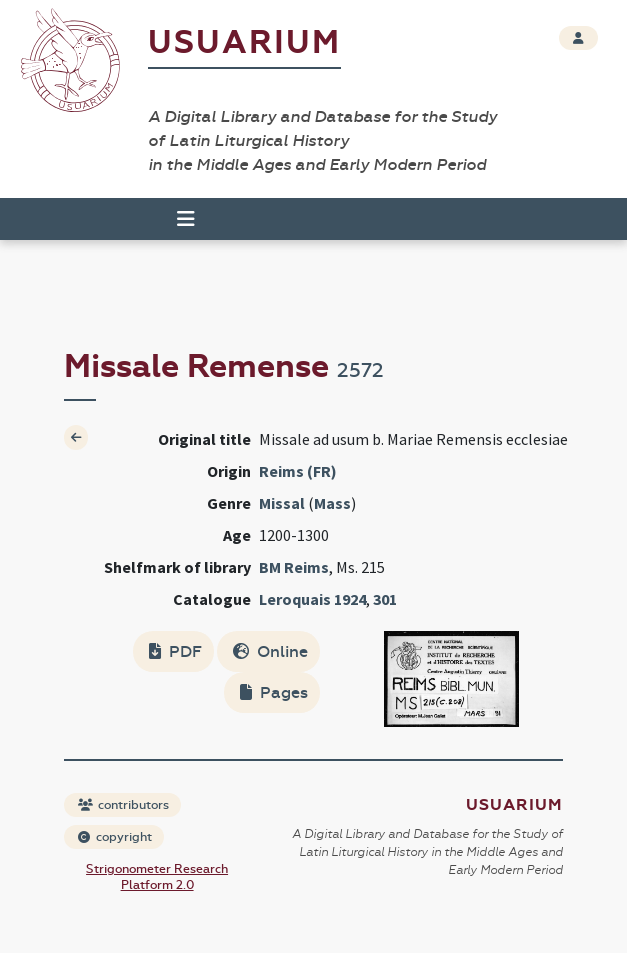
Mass (332, 503)
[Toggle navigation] (186, 219)
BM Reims (294, 567)
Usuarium (244, 42)
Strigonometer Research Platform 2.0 (157, 877)
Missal (282, 503)
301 (385, 599)
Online (270, 651)
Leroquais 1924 (312, 599)
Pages (274, 692)
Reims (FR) (298, 471)
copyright (115, 837)
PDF (175, 651)
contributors (123, 805)
